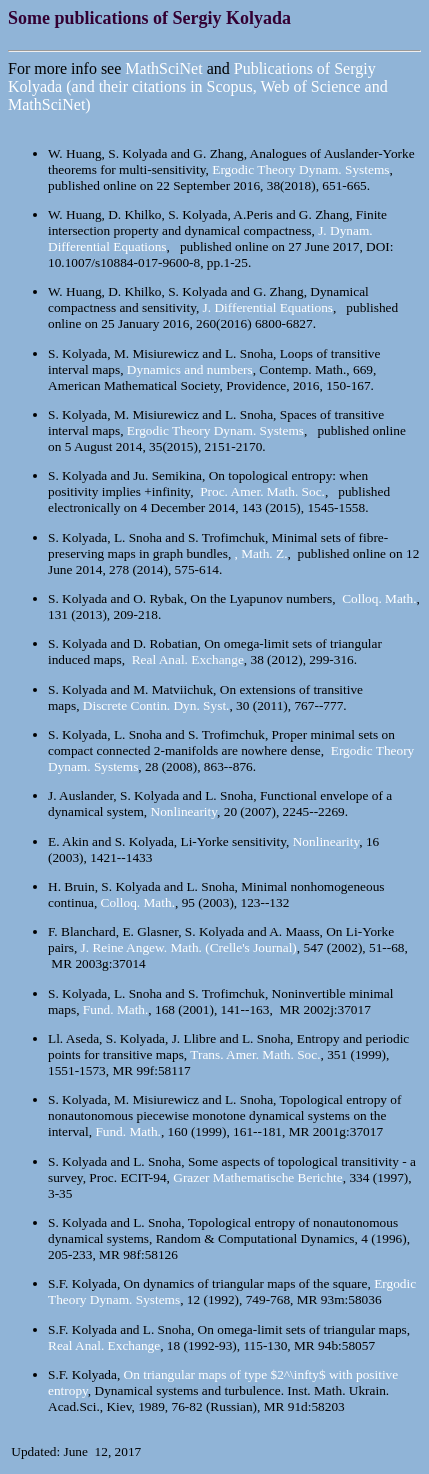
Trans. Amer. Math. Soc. (255, 1054)
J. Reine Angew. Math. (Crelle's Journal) (189, 947)
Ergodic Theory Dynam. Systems (300, 169)
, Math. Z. (261, 553)
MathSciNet (163, 68)
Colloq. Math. (379, 598)
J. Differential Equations (268, 307)
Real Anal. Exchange (188, 659)
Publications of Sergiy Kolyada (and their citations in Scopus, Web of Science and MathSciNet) (198, 86)
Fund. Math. (116, 1009)
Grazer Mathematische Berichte (257, 1177)
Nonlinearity (184, 811)
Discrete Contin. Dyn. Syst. (156, 705)
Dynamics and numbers (190, 369)
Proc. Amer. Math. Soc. (262, 491)
